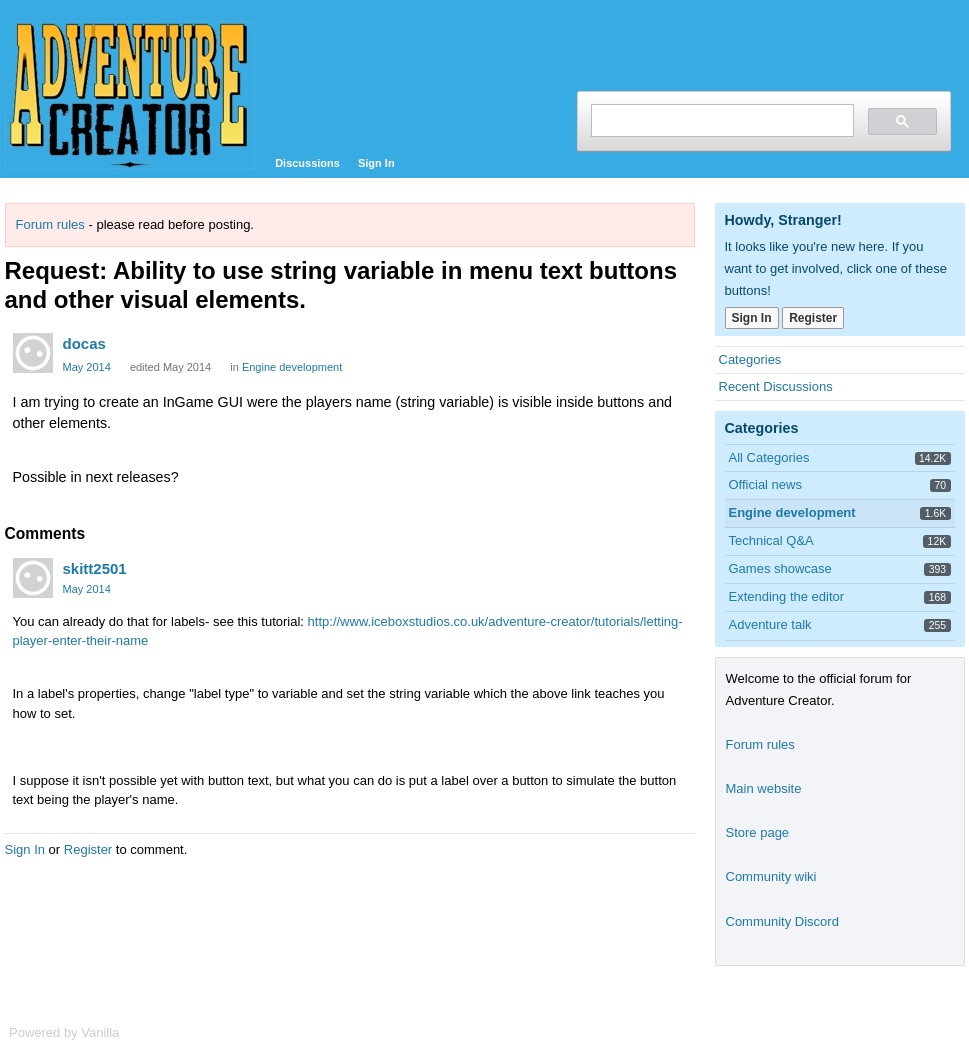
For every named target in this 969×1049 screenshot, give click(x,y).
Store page (758, 832)
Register (88, 849)
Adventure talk (770, 624)
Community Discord (782, 921)
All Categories (769, 457)
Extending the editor (787, 596)
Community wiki (771, 876)
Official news (765, 484)
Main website (764, 788)
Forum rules (50, 224)
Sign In (376, 163)
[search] (720, 120)
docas (84, 343)
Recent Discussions (776, 386)
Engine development (292, 367)
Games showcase (780, 568)
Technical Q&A (771, 540)
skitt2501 (95, 568)
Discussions (307, 163)
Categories (750, 359)
